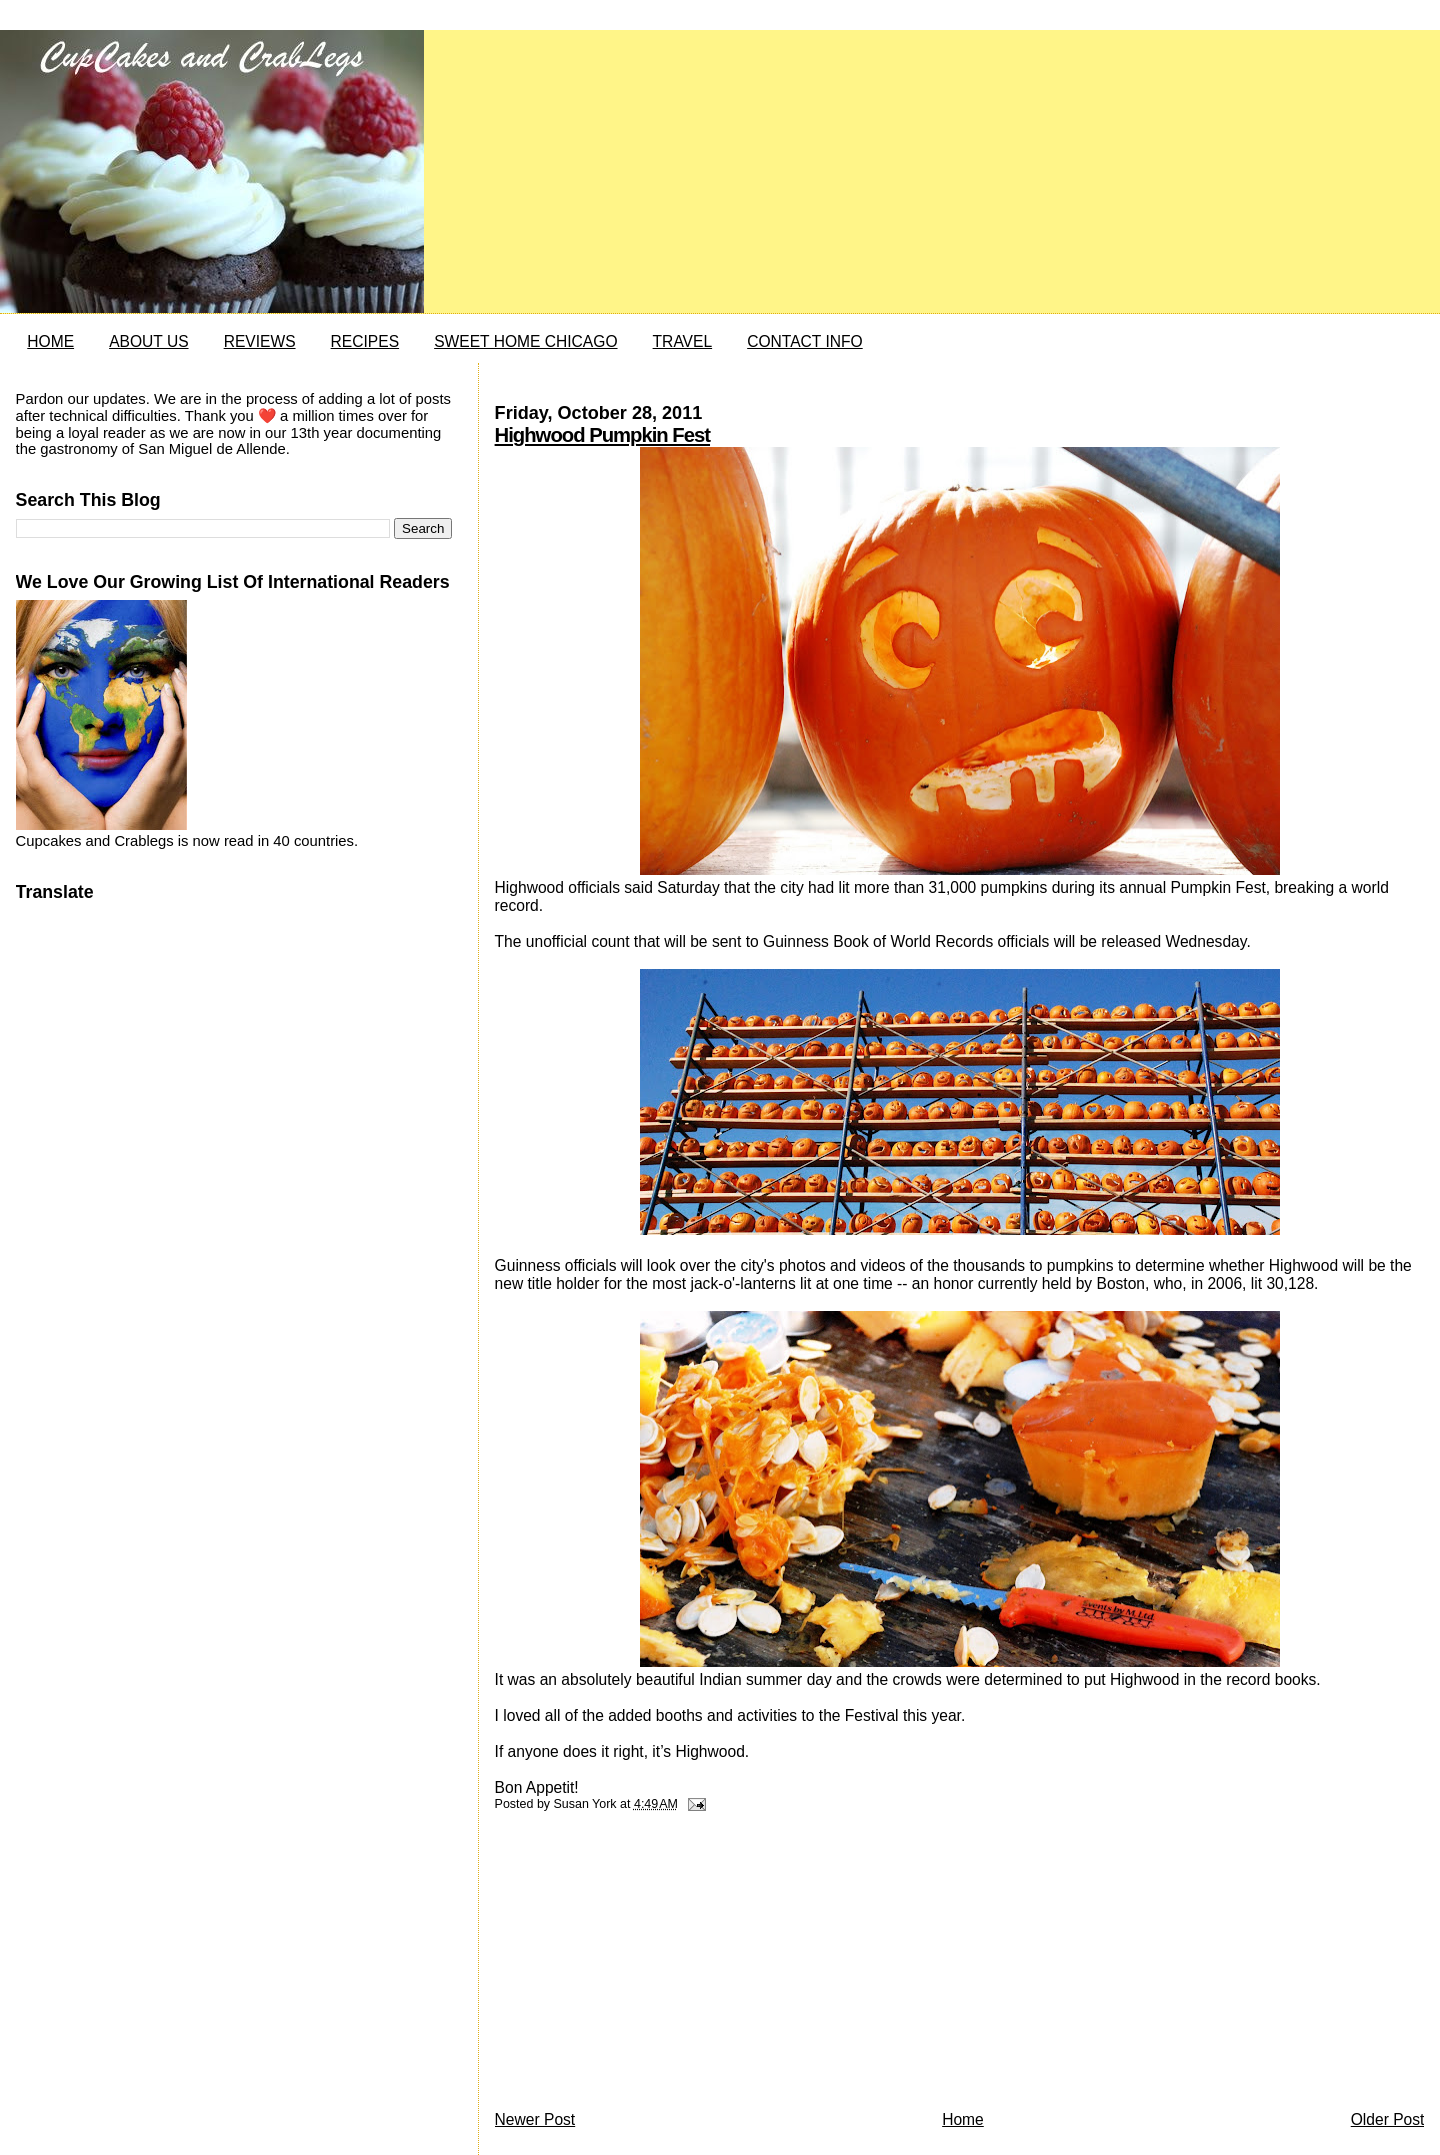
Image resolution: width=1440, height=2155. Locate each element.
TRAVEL (683, 341)
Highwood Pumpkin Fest (602, 435)
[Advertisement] (645, 1966)
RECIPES (365, 341)
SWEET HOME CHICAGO (525, 341)
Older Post (1388, 2119)
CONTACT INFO (805, 341)
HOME (50, 341)
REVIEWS (260, 341)
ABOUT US (148, 341)
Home (963, 2119)
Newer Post (535, 2119)
